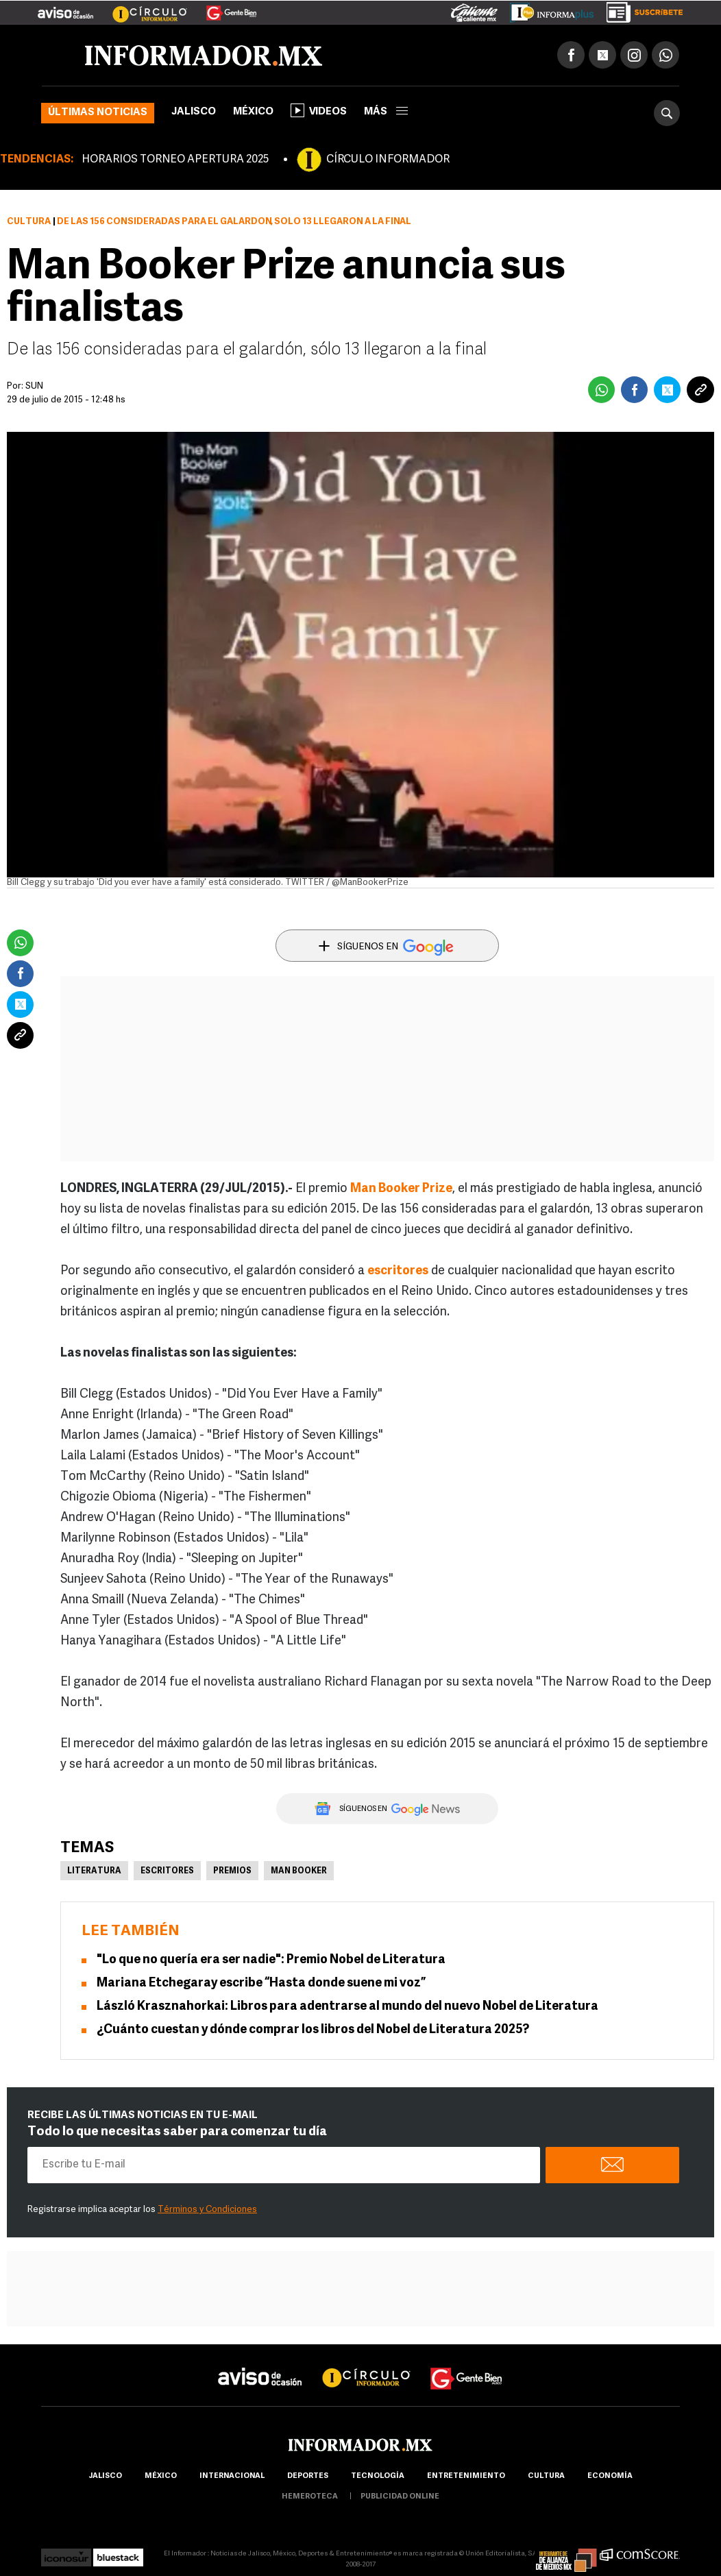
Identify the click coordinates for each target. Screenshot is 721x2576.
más (386, 112)
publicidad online (399, 2497)
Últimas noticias (97, 113)
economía (610, 2476)
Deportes (307, 2476)
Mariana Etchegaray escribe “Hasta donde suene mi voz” (261, 1983)
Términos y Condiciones (207, 2209)
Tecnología (377, 2476)
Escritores (167, 1871)
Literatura (94, 1871)
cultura (546, 2476)
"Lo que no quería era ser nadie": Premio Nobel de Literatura (271, 1960)
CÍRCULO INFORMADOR (388, 159)
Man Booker (299, 1871)
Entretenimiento (466, 2476)
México (253, 112)
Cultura (29, 221)
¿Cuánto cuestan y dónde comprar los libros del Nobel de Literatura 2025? (313, 2030)
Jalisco (193, 112)
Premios (232, 1871)
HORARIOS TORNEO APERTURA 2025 (175, 159)
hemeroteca (310, 2497)
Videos (319, 110)
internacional (232, 2476)
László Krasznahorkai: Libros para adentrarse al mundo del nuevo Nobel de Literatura (347, 2006)
